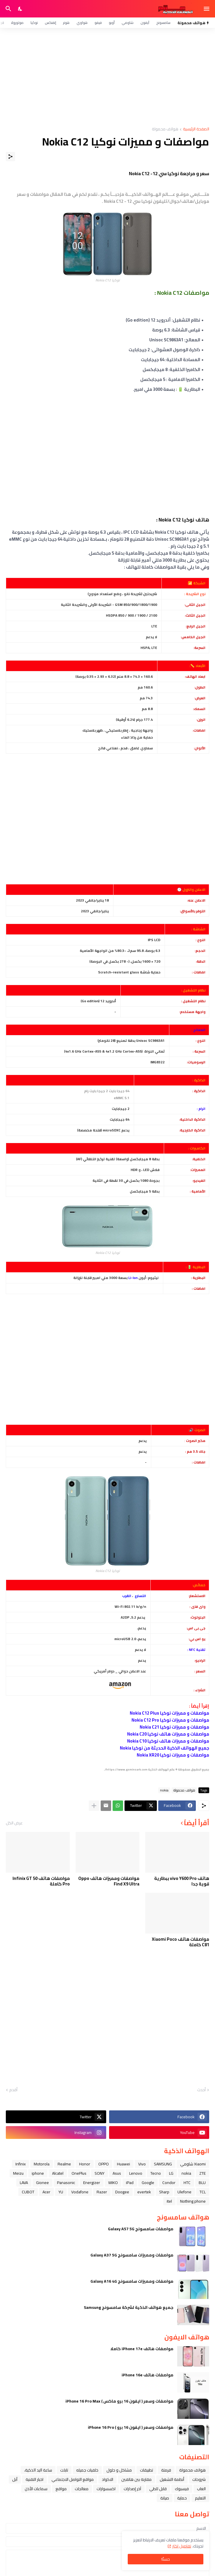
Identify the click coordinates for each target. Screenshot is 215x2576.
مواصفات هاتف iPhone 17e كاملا (141, 2348)
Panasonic (66, 2182)
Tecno (155, 2173)
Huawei (123, 2164)
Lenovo (135, 2173)
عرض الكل (14, 1823)
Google (148, 2182)
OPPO (103, 2164)
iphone (38, 2173)
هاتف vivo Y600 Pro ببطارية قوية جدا (181, 1881)
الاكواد (107, 2479)
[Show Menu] (207, 9)
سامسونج (163, 22)
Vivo (142, 2164)
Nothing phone (193, 2201)
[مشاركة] (10, 156)
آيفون (145, 22)
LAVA (24, 2182)
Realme (64, 2164)
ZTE (202, 2173)
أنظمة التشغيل (172, 2479)
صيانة (164, 2498)
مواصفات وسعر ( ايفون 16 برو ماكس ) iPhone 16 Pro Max (119, 2401)
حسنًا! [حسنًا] (165, 2559)
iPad (130, 2182)
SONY (99, 2173)
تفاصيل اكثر (181, 2546)
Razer (102, 2192)
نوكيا (34, 22)
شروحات (199, 2479)
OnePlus (79, 2173)
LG (171, 2173)
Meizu (18, 2173)
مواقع (61, 2488)
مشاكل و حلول (119, 2470)
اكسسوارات (106, 2488)
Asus (117, 2173)
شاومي (128, 22)
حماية (182, 2498)
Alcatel (57, 2173)
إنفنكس (50, 22)
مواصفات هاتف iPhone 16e (147, 2375)
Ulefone (184, 2192)
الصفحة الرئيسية (196, 129)
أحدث (201, 2090)
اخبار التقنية (34, 2479)
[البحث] (7, 8)
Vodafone (79, 2192)
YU (60, 2192)
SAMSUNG (163, 2164)
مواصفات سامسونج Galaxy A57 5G (140, 2228)
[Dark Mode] (20, 9)
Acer (46, 2192)
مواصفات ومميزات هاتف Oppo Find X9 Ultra (108, 1881)
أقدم (13, 2090)
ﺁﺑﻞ (14, 2479)
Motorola (41, 2164)
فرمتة (166, 2470)
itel (169, 2201)
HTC (187, 2182)
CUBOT (28, 2192)
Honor (84, 2164)
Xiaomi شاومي (193, 2164)
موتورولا (17, 22)
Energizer (91, 2182)
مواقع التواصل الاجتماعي (72, 2479)
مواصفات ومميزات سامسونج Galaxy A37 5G (131, 2255)
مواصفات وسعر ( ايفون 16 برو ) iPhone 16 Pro (130, 2427)
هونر (66, 22)
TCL (203, 2192)
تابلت (64, 2470)
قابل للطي (158, 2488)
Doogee (122, 2192)
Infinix (20, 2164)
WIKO (113, 2182)
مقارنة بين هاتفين (136, 2479)
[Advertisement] (107, 77)
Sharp (164, 2192)
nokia (164, 1790)
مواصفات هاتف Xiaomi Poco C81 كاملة (180, 1942)
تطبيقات (146, 2470)
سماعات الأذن (36, 2488)
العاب (201, 2488)
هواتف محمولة (165, 129)
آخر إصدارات (132, 2488)
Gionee (42, 2182)
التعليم (200, 2498)
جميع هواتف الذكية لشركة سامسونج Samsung (128, 2307)
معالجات (81, 2488)
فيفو (98, 22)
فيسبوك (182, 2488)
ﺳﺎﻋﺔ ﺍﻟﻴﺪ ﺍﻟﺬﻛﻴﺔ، (38, 2470)
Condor (168, 2182)
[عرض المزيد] (94, 1805)
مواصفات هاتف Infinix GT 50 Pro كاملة (41, 1881)
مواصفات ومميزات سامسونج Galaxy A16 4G (131, 2281)
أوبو (112, 22)
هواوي (82, 22)
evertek (144, 2192)
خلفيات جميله (87, 2470)
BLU (202, 2182)
